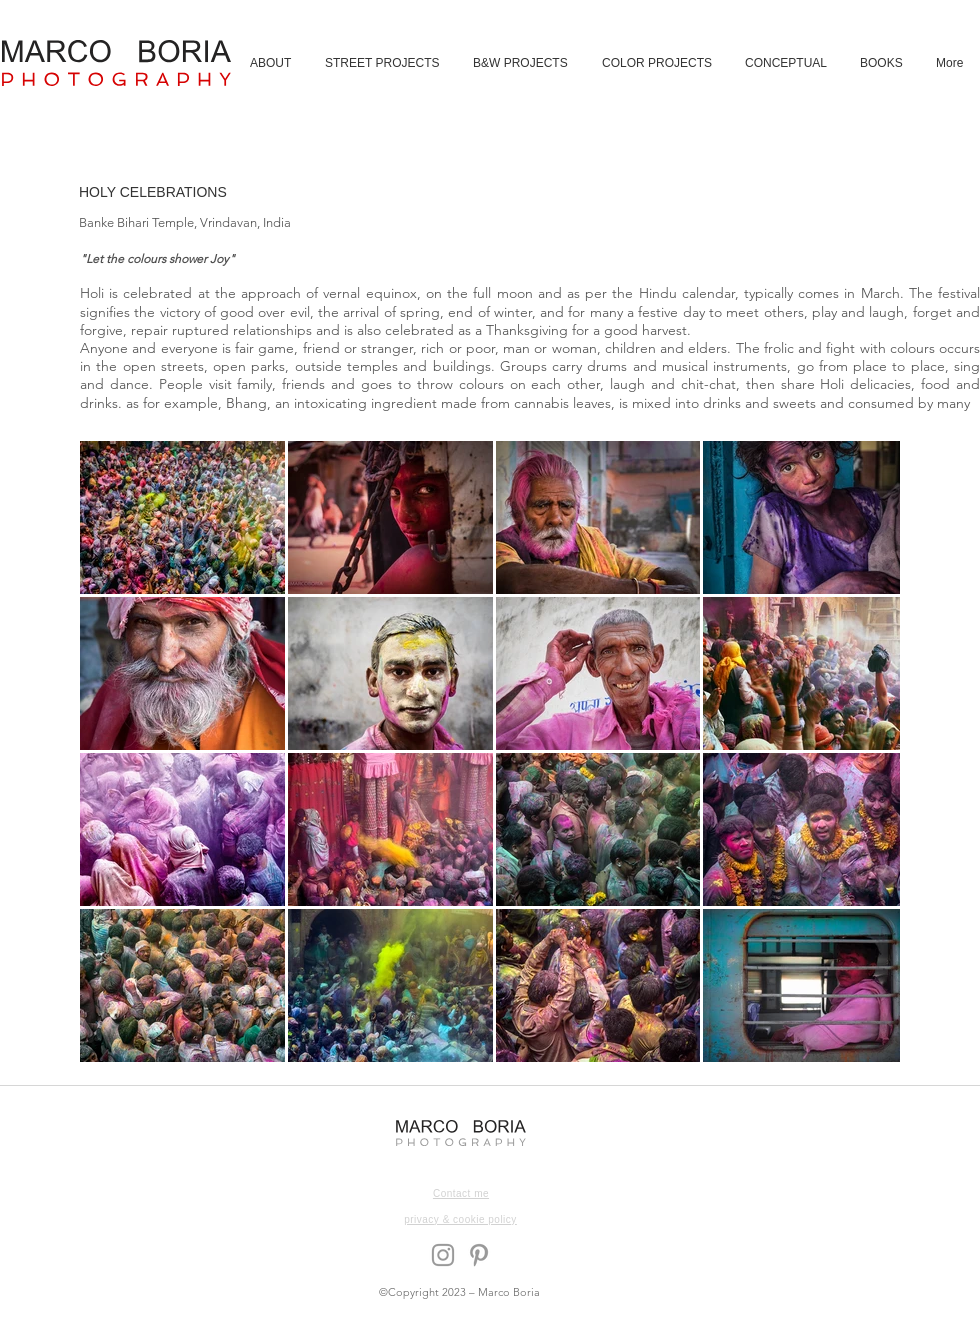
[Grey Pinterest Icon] (479, 1255)
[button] (383, 63)
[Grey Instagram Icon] (443, 1255)
